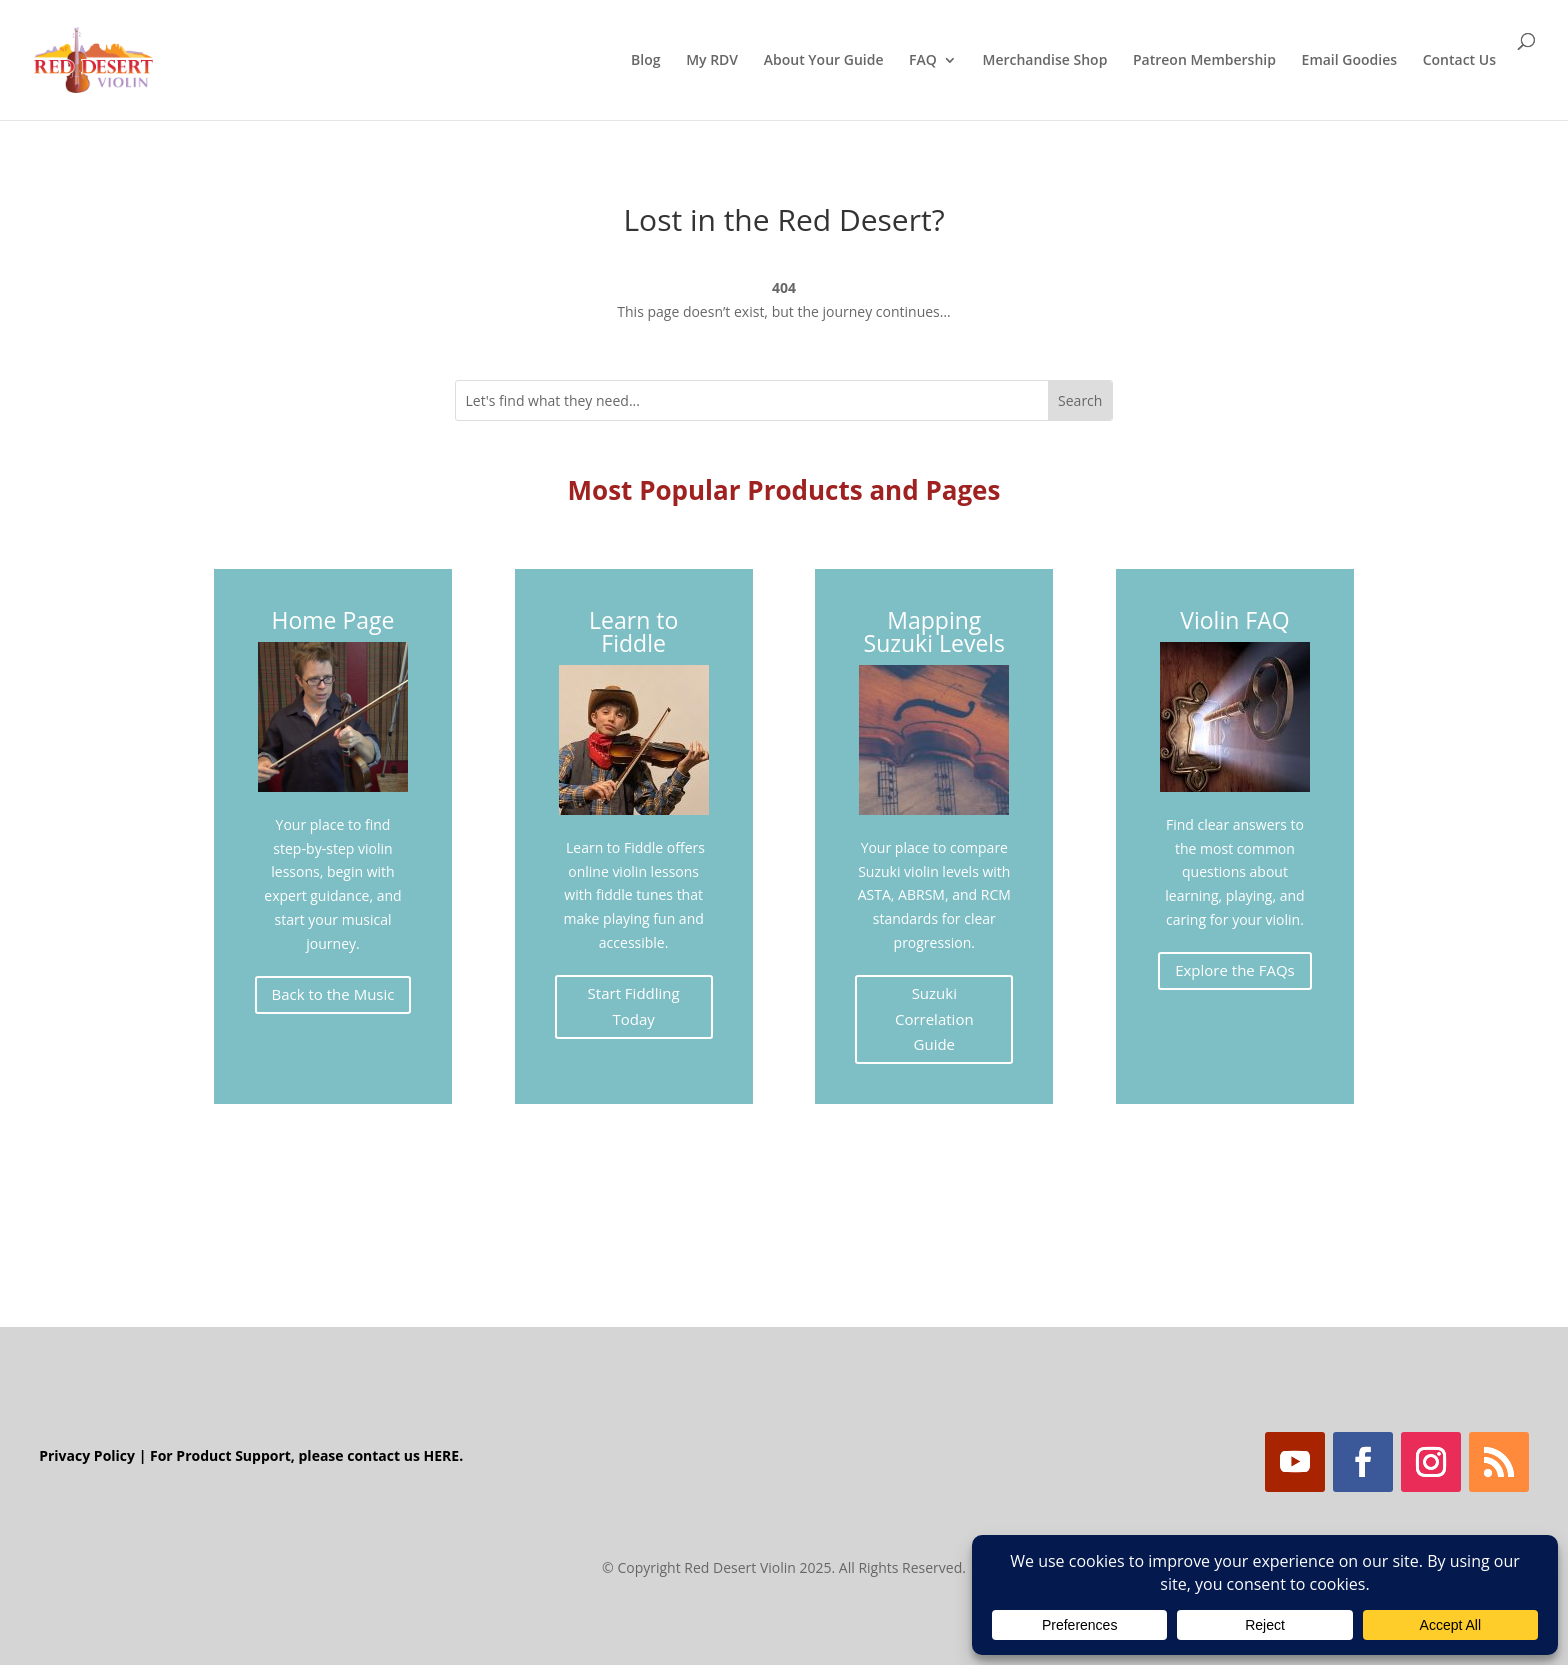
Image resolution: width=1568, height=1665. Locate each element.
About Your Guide (824, 61)
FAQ (923, 61)
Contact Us (1459, 61)
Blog (645, 61)
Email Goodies (1349, 61)
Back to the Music (333, 994)
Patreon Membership (1204, 61)
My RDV (712, 61)
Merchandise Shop (1044, 61)
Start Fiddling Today (634, 1006)
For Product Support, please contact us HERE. (306, 1455)
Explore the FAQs (1235, 970)
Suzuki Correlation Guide (934, 1018)
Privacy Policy (87, 1455)
